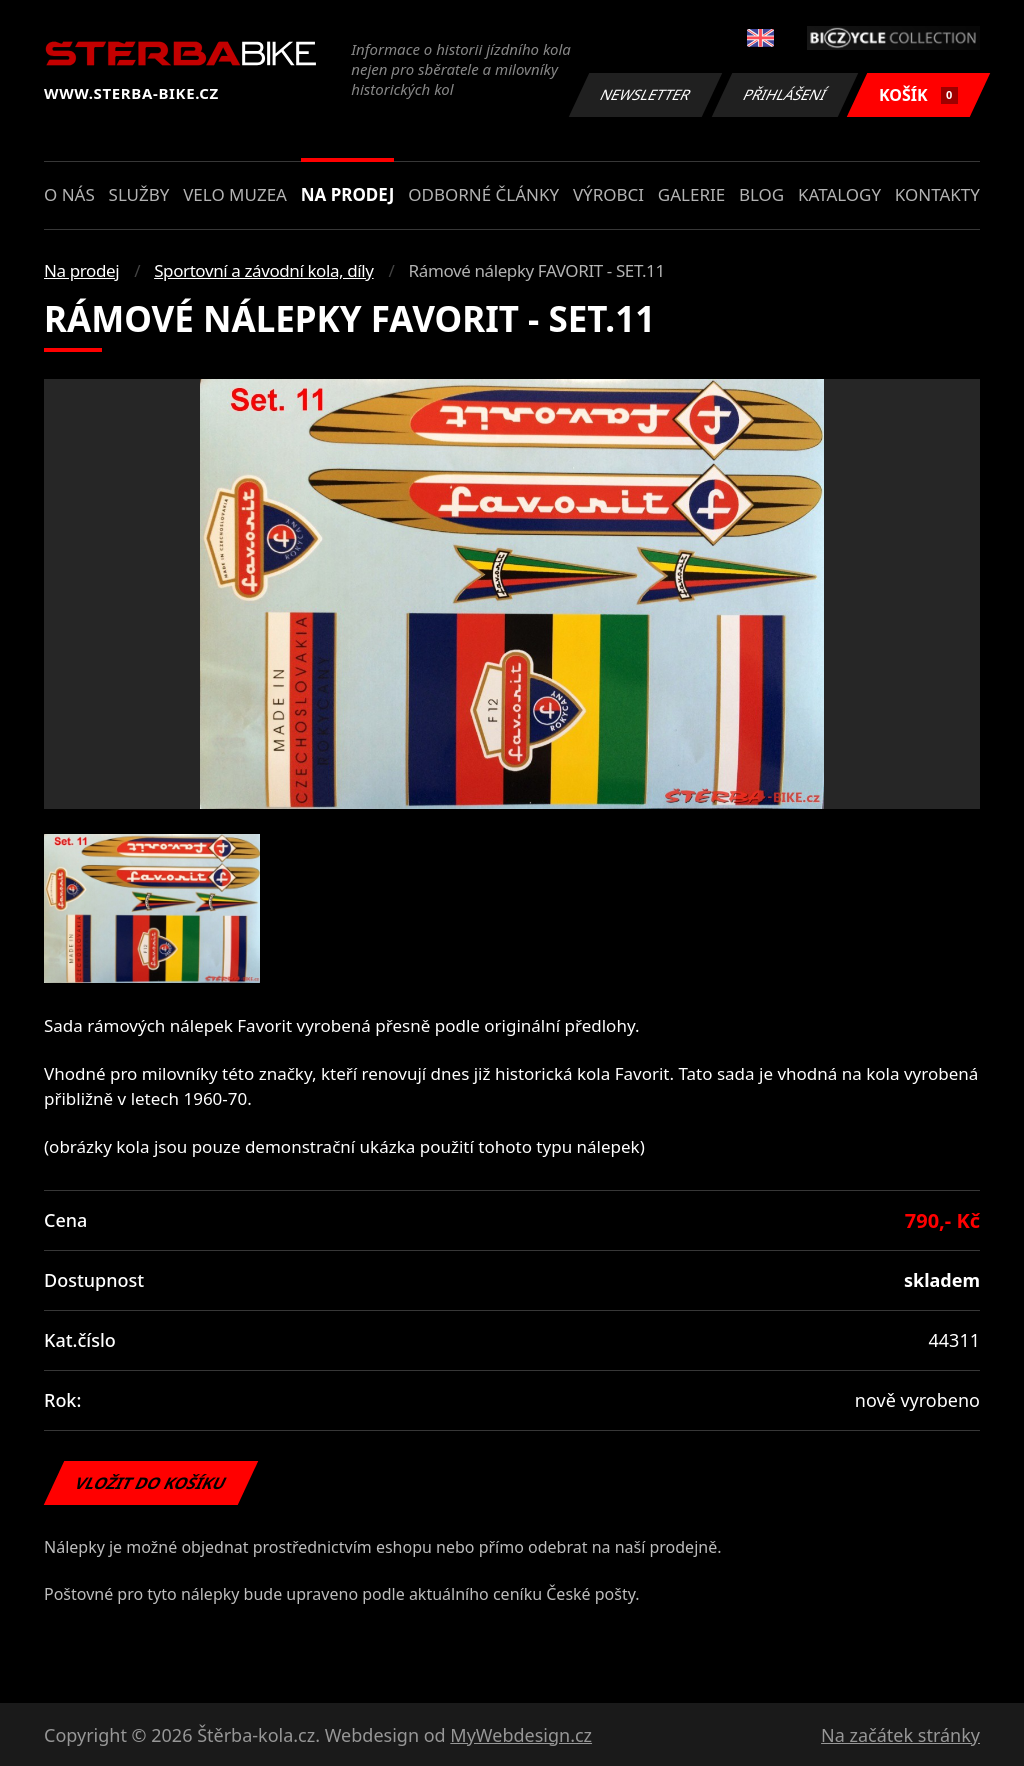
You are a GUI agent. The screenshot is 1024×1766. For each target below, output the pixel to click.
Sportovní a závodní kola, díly (263, 270)
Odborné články (483, 194)
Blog (761, 194)
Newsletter (645, 94)
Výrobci (608, 194)
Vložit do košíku (151, 1483)
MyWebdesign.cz (521, 1735)
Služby (139, 194)
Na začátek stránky (900, 1735)
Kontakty (937, 194)
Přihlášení (784, 94)
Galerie (691, 194)
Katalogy (839, 194)
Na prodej (348, 194)
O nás (69, 194)
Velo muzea (235, 194)
